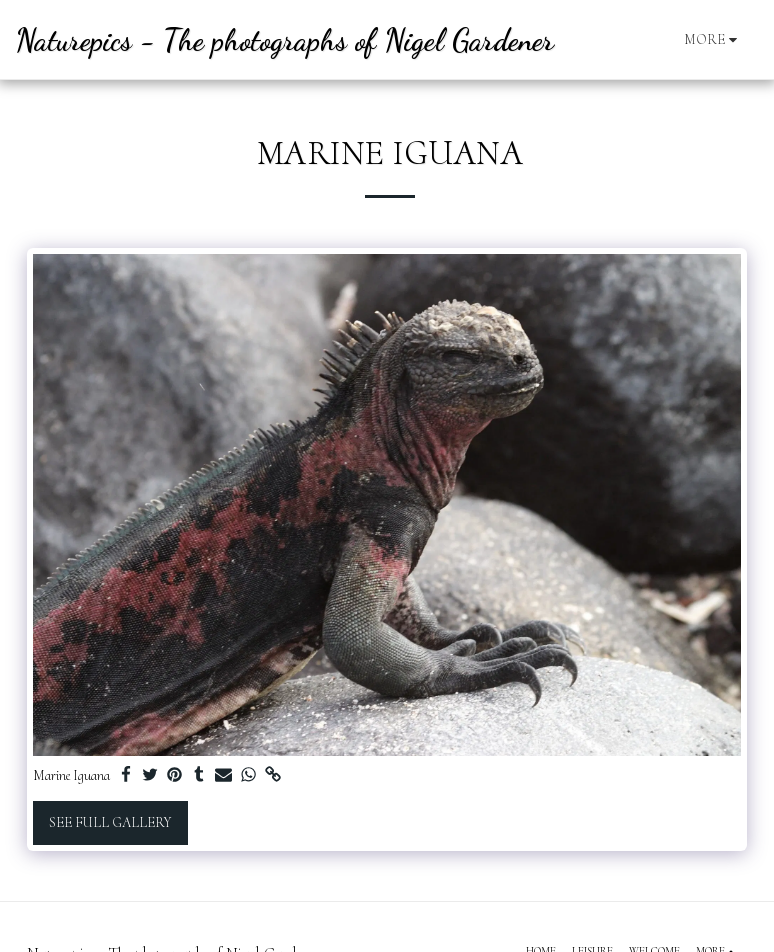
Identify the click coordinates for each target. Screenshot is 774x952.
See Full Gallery (110, 822)
